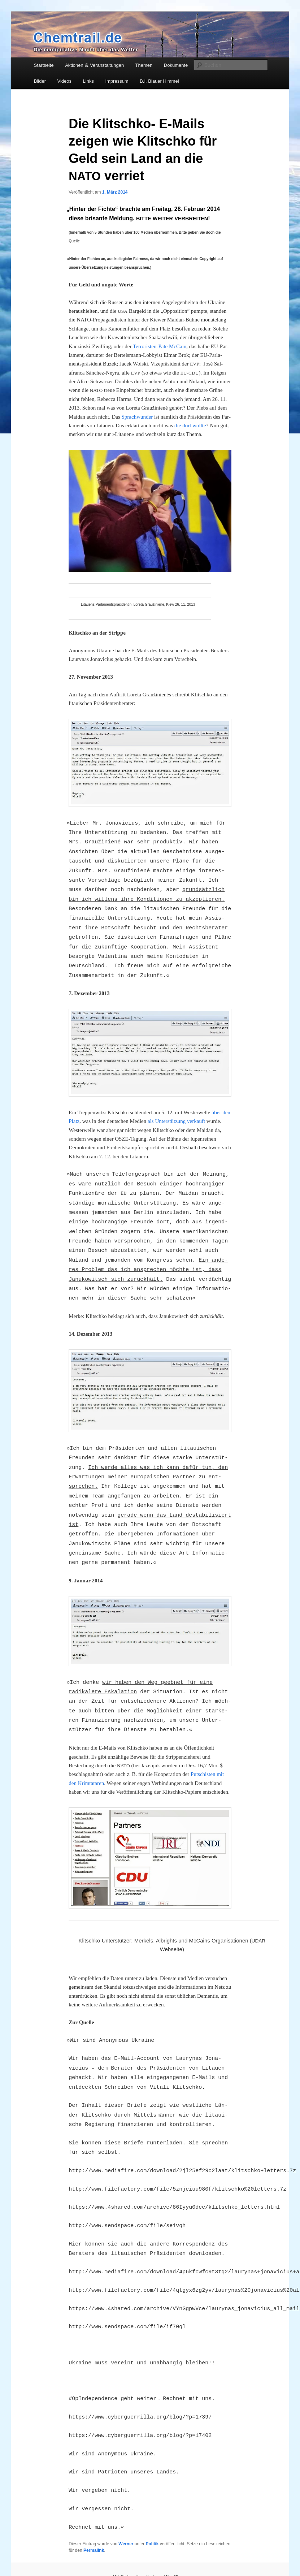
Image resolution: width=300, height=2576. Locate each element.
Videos (64, 81)
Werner (125, 2543)
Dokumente (176, 65)
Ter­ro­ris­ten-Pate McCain (159, 346)
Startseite (44, 65)
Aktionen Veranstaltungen (94, 65)
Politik (152, 2543)
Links (88, 81)
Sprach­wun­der (137, 417)
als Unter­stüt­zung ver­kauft (176, 1121)
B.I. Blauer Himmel (159, 81)
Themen (144, 65)
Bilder (40, 81)
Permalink (93, 2550)
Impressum (116, 81)
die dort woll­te (190, 425)
